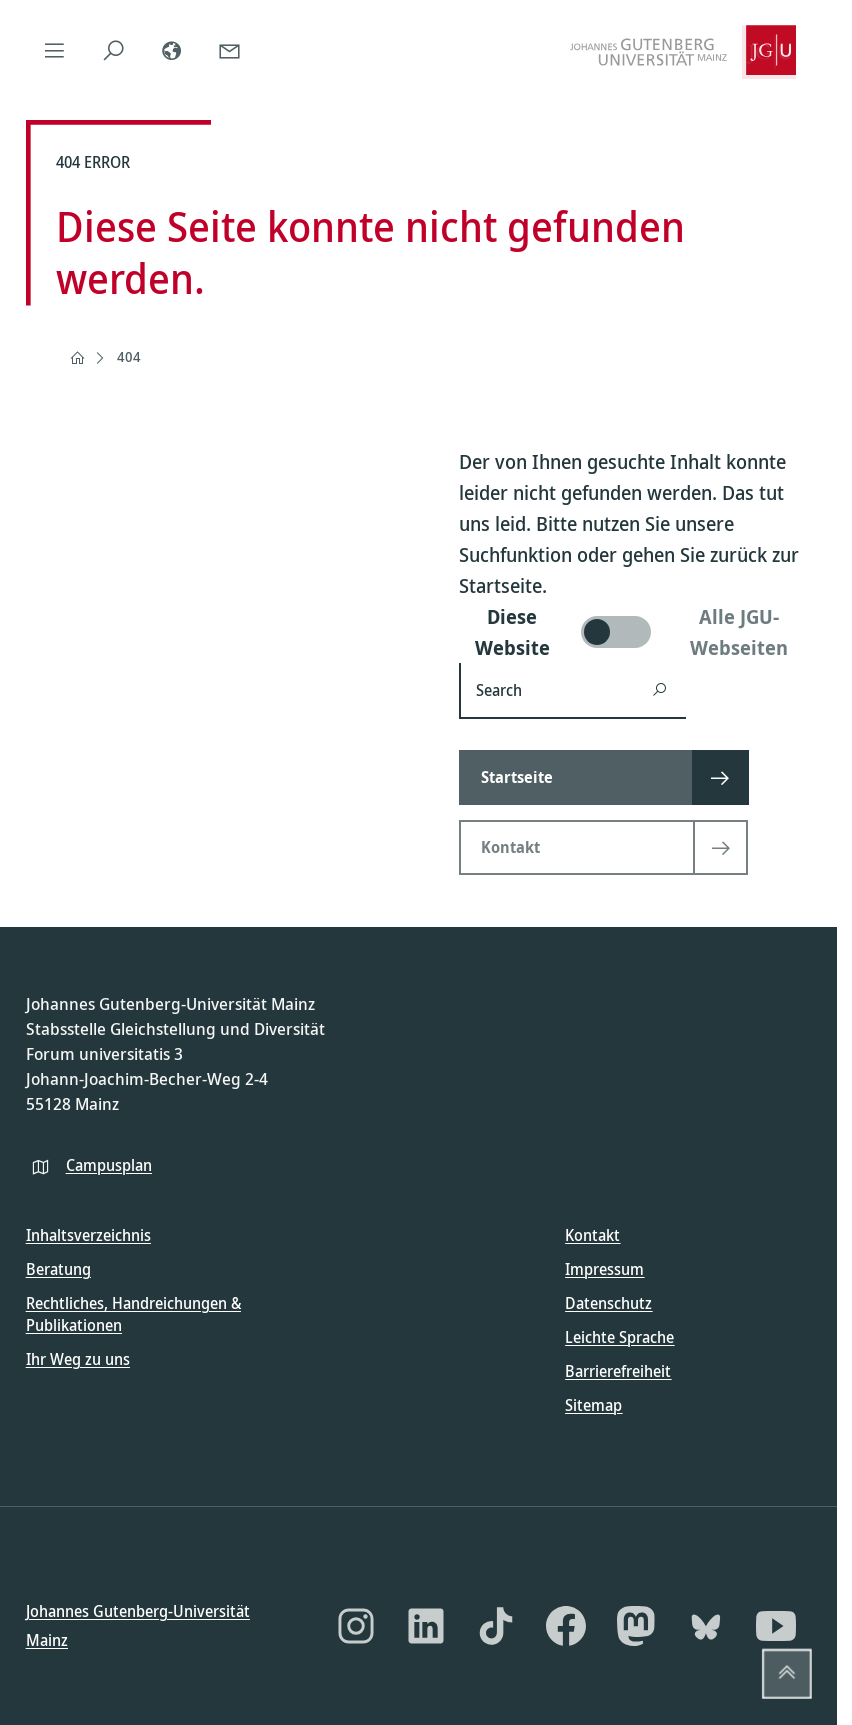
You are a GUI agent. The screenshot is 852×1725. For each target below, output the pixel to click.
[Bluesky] (706, 1626)
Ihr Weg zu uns (78, 1358)
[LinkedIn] (426, 1626)
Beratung (58, 1269)
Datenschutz (608, 1303)
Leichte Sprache (619, 1337)
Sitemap (593, 1405)
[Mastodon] (636, 1626)
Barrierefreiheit (618, 1371)
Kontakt (592, 1235)
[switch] (635, 632)
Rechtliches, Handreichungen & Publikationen (133, 1314)
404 (129, 356)
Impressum (604, 1269)
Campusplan (109, 1164)
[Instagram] (356, 1626)
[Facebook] (566, 1626)
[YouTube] (776, 1626)
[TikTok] (496, 1626)
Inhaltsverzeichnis (88, 1235)
